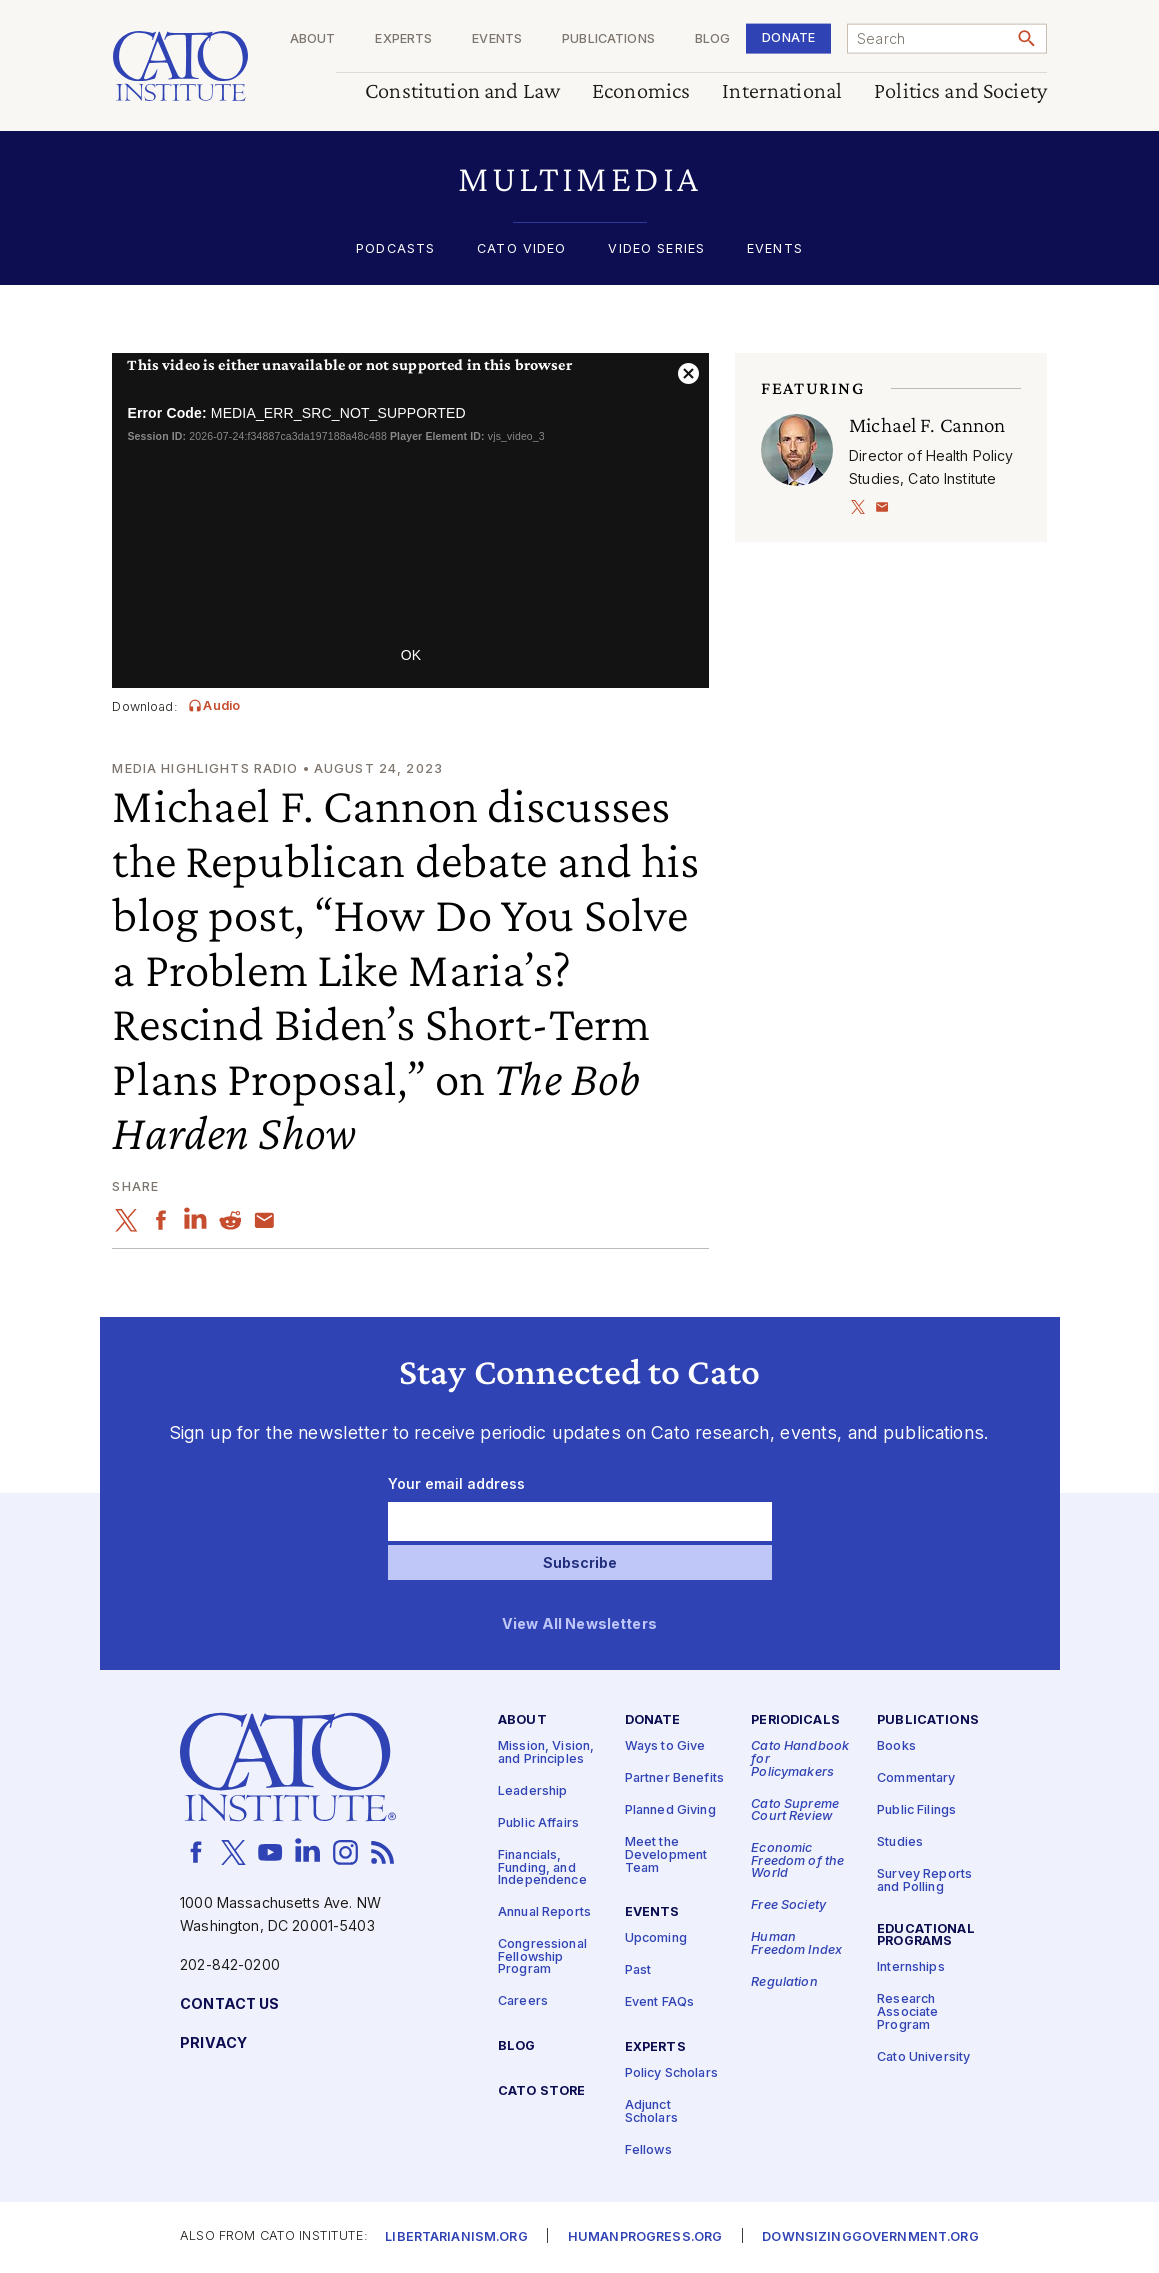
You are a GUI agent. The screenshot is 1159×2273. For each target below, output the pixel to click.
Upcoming (656, 1938)
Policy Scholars (671, 2073)
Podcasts (395, 249)
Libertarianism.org (456, 2237)
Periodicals (795, 1720)
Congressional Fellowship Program (542, 1957)
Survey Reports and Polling (924, 1881)
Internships (911, 1967)
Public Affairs (538, 1823)
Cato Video (521, 249)
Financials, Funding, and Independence (542, 1868)
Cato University (923, 2056)
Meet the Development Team (666, 1855)
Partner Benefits (674, 1778)
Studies (900, 1842)
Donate (788, 37)
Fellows (648, 2149)
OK (411, 655)
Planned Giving (670, 1810)
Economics (641, 91)
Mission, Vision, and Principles (546, 1753)
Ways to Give (665, 1746)
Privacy (213, 2042)
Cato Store (541, 2091)
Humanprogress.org (645, 2237)
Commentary (916, 1778)
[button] (579, 179)
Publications (608, 39)
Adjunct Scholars (651, 2112)
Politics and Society (960, 91)
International (782, 91)
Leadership (532, 1791)
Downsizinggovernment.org (870, 2237)
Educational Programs (926, 1935)
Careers (523, 2001)
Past (638, 1970)
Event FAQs (659, 2002)
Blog (712, 39)
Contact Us (229, 2003)
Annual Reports (544, 1912)
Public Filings (916, 1810)
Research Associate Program (907, 2012)
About (312, 39)
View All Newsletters (579, 1624)
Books (896, 1746)
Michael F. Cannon (927, 425)
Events (497, 39)
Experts (403, 39)
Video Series (656, 249)
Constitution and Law (462, 91)
